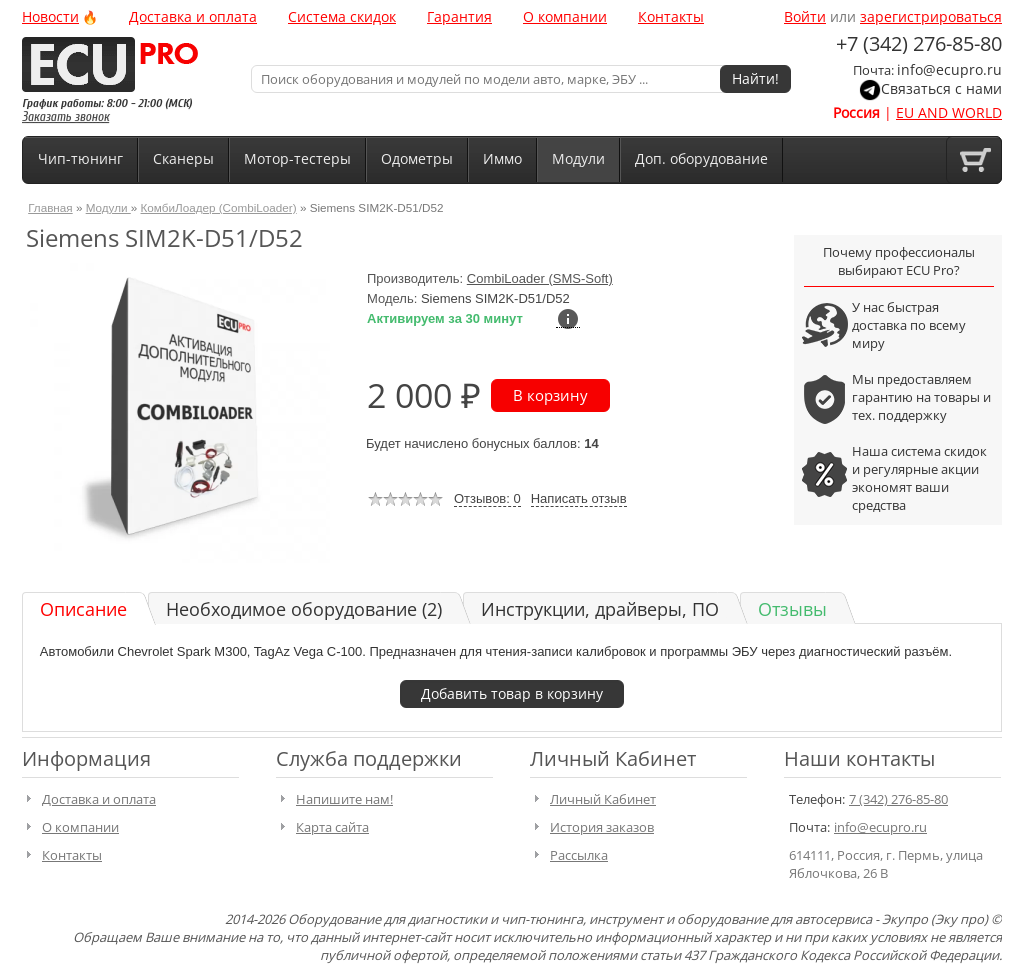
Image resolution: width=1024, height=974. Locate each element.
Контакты (671, 16)
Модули (578, 158)
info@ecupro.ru (949, 69)
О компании (565, 16)
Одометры (417, 158)
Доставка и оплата (193, 16)
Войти (805, 16)
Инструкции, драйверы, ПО (600, 609)
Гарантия (459, 16)
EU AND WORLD (949, 112)
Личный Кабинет (603, 799)
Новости (50, 16)
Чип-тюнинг (80, 158)
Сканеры (183, 158)
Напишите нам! (344, 799)
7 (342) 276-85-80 (898, 799)
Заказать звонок (65, 116)
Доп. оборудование (701, 158)
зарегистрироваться (931, 16)
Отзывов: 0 (487, 498)
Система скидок (342, 16)
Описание (83, 609)
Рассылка (579, 855)
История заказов (602, 827)
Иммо (502, 158)
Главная (50, 207)
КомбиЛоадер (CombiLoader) (219, 207)
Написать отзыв (579, 498)
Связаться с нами (941, 88)
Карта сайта (332, 827)
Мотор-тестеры (297, 158)
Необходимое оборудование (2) (304, 609)
